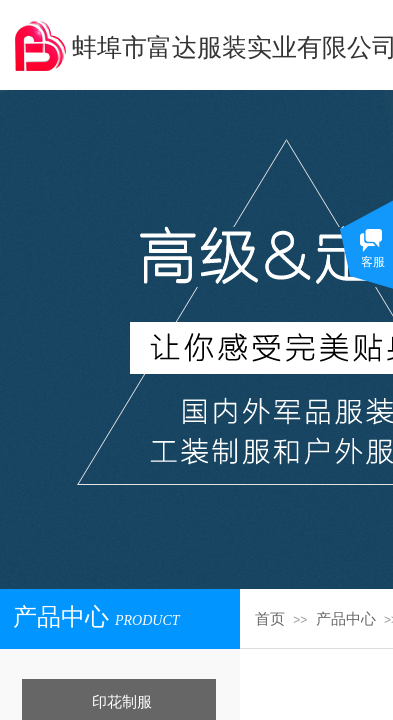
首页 (270, 619)
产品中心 (346, 619)
